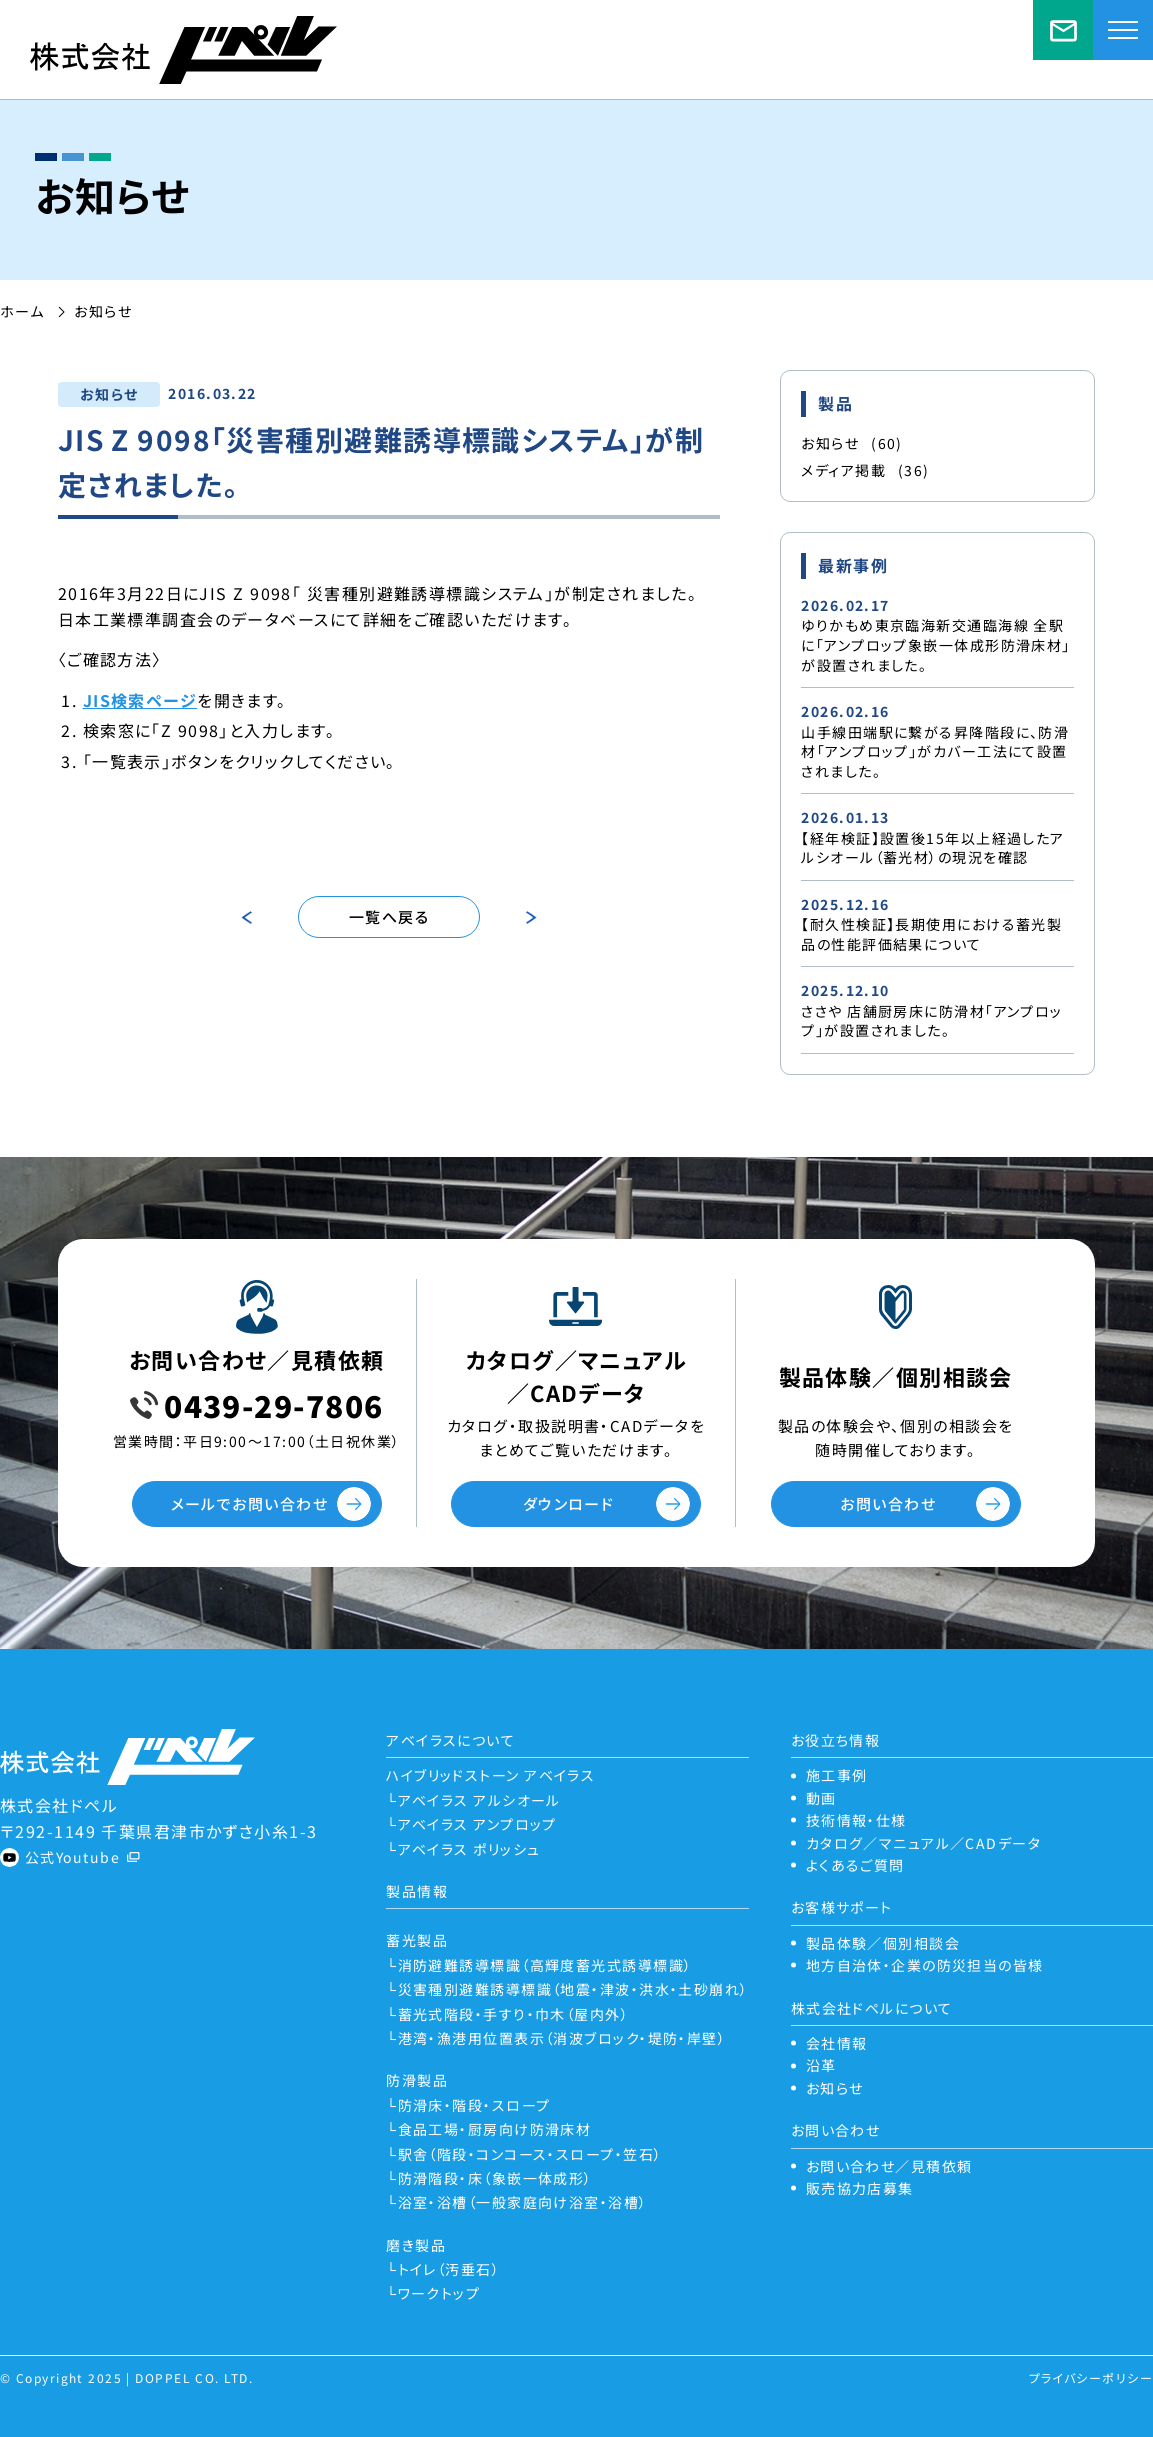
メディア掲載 (865, 470)
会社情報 (837, 2043)
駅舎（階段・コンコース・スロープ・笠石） (530, 2154)
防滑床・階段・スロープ (474, 2105)
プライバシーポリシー (1091, 2377)
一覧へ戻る (389, 916)
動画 (821, 1798)
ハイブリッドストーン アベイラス (490, 1775)
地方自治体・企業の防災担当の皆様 (925, 1965)
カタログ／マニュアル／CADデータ (923, 1843)
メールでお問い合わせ (249, 1503)
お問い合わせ (888, 1503)
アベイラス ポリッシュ (469, 1849)
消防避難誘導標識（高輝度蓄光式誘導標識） (545, 1965)
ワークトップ (439, 2293)
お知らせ (852, 443)
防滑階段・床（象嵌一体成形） (495, 2178)
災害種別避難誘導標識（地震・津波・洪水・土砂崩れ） (573, 1989)
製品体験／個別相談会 (883, 1943)
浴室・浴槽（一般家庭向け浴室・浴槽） (523, 2202)
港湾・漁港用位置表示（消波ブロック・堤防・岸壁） (562, 2038)
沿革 (821, 2065)
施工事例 (837, 1775)
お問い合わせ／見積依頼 (1063, 30)
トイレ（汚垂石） (449, 2269)
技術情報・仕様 (856, 1820)
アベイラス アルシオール (479, 1800)
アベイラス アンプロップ (477, 1824)
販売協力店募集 (860, 2188)
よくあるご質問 (855, 1865)
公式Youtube (72, 1857)
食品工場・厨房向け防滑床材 (495, 2129)
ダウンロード (569, 1503)
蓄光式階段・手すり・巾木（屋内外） (513, 2014)
